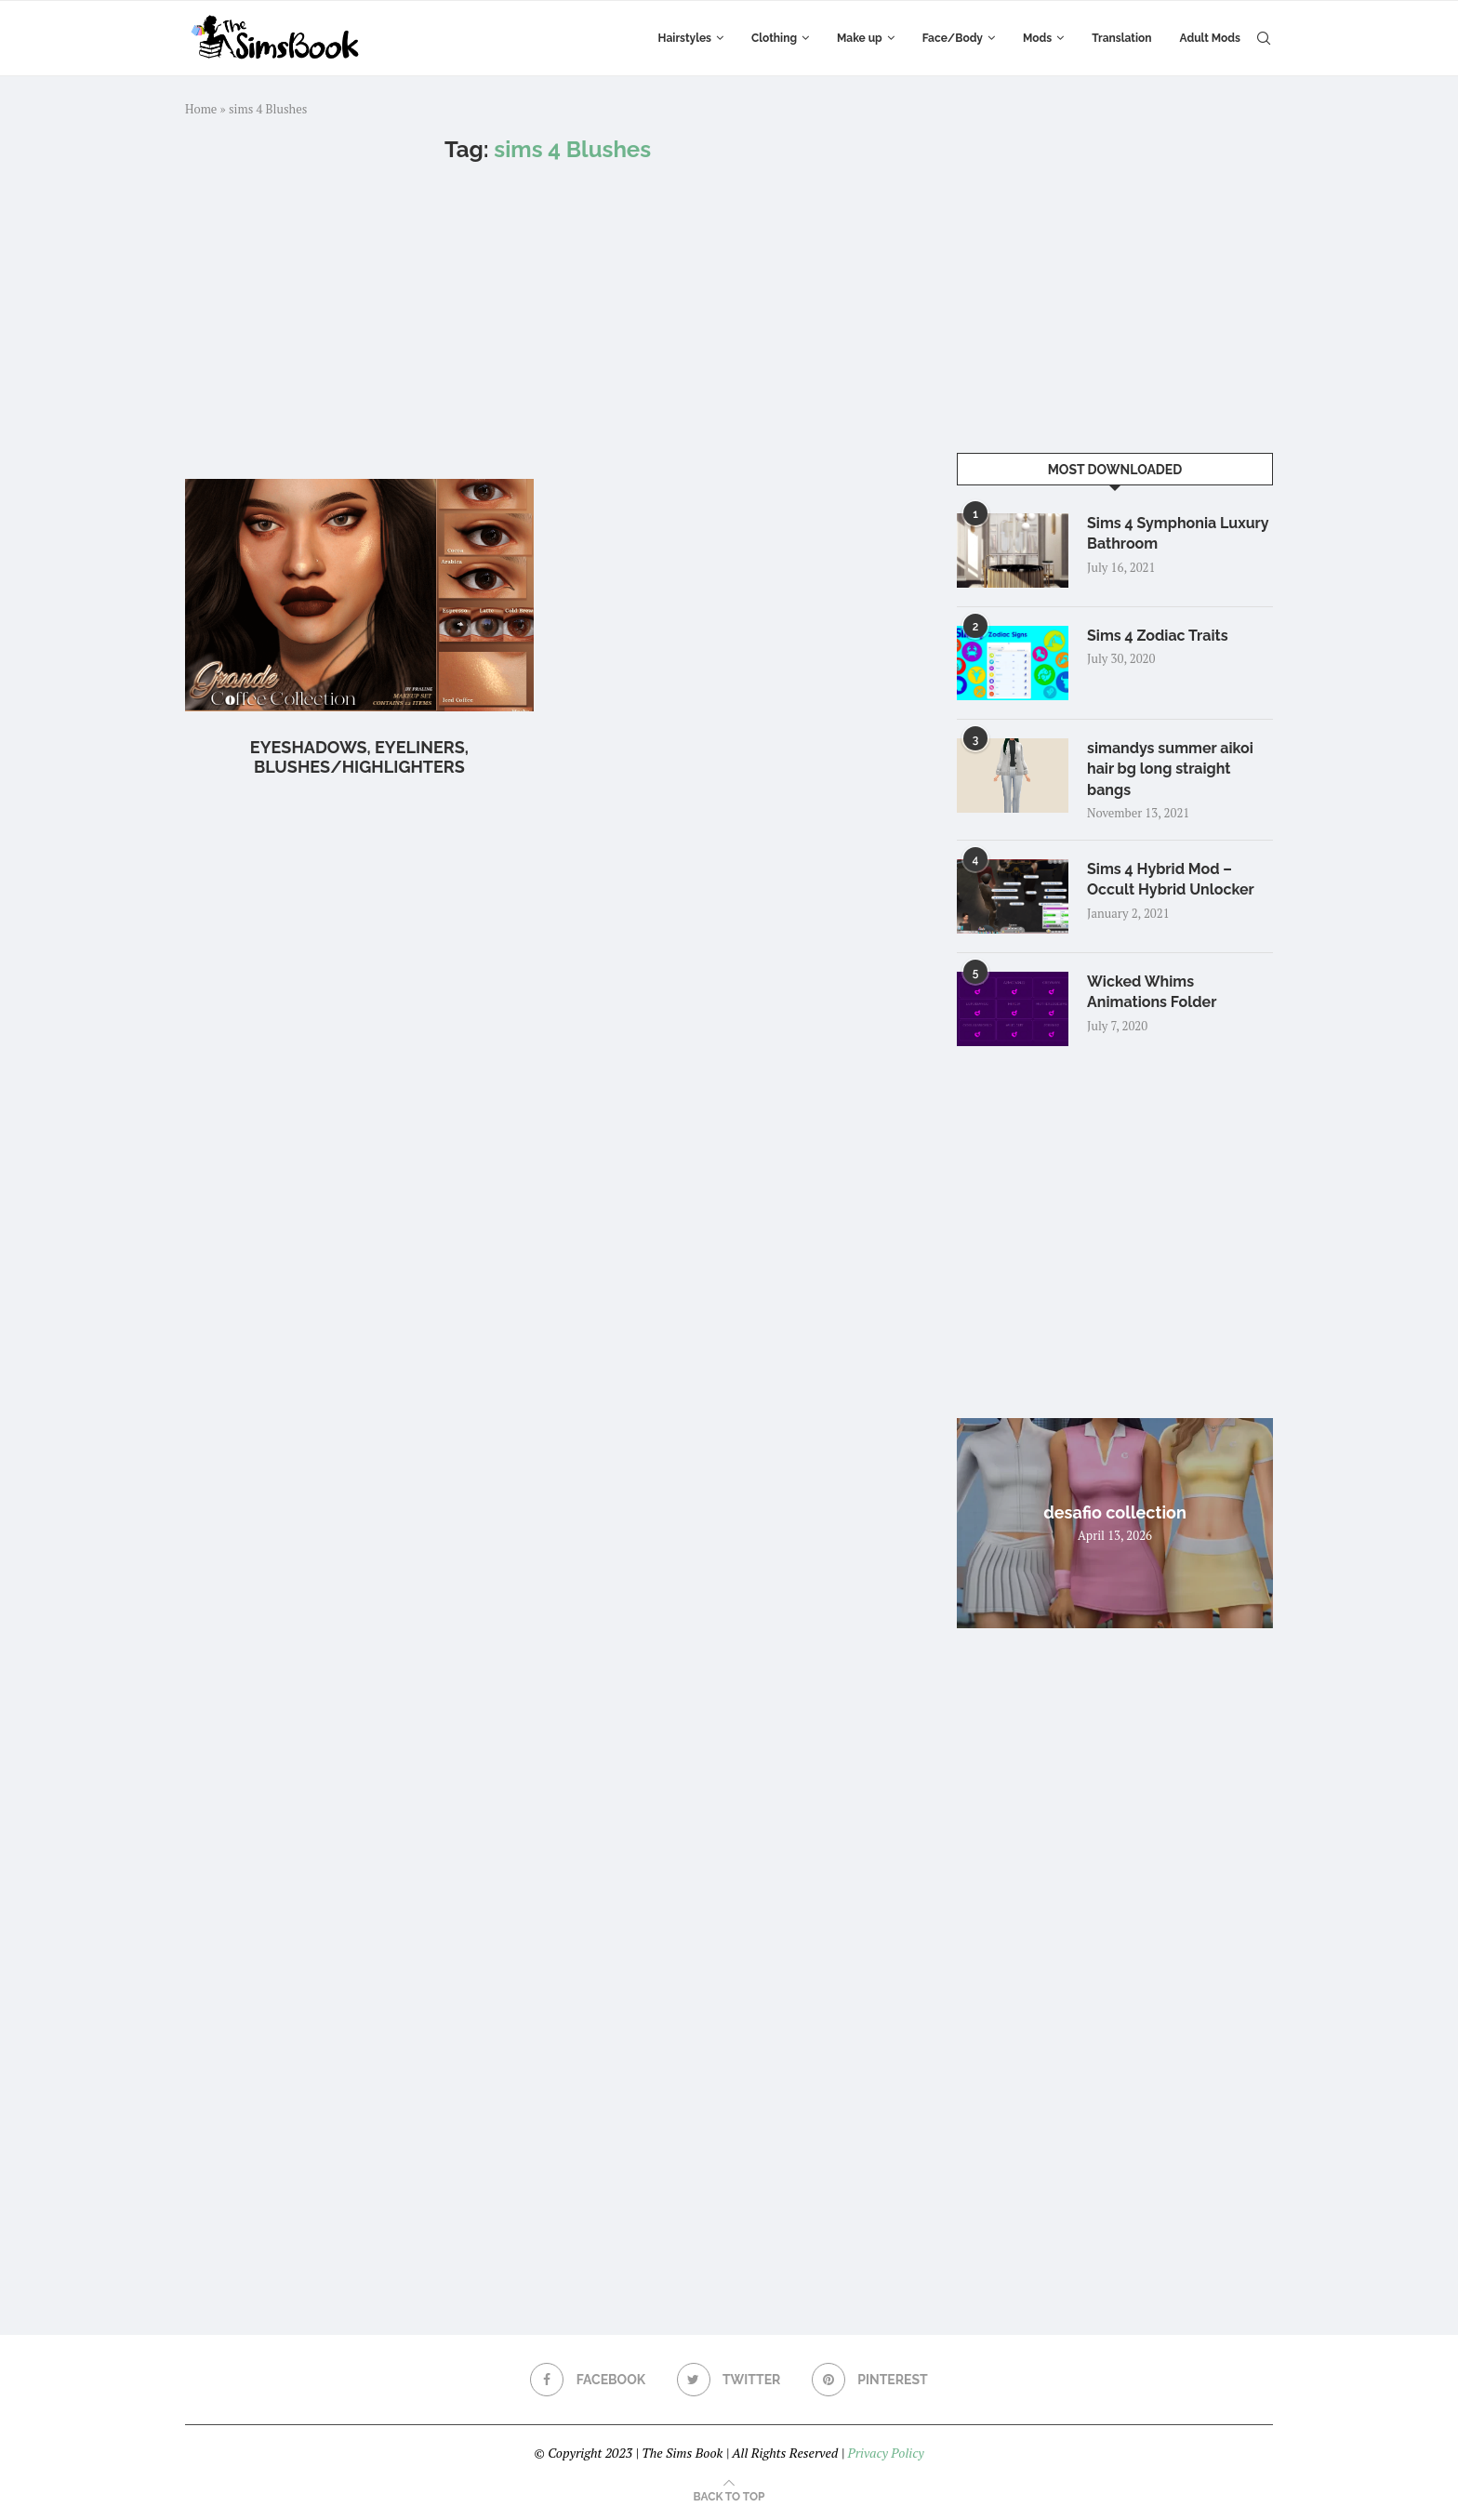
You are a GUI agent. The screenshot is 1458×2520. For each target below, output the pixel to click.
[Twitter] (729, 2379)
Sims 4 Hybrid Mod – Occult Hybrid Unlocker (1170, 879)
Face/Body (952, 38)
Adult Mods (1210, 38)
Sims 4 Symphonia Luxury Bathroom (1177, 533)
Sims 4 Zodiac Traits (1157, 635)
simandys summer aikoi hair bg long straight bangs (1170, 769)
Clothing (774, 38)
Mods (1037, 38)
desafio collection (1114, 1512)
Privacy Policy (885, 2452)
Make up (859, 38)
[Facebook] (587, 2379)
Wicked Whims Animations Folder (1151, 992)
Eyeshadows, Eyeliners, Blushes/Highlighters (359, 756)
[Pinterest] (870, 2379)
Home (201, 108)
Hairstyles (684, 38)
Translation (1121, 38)
